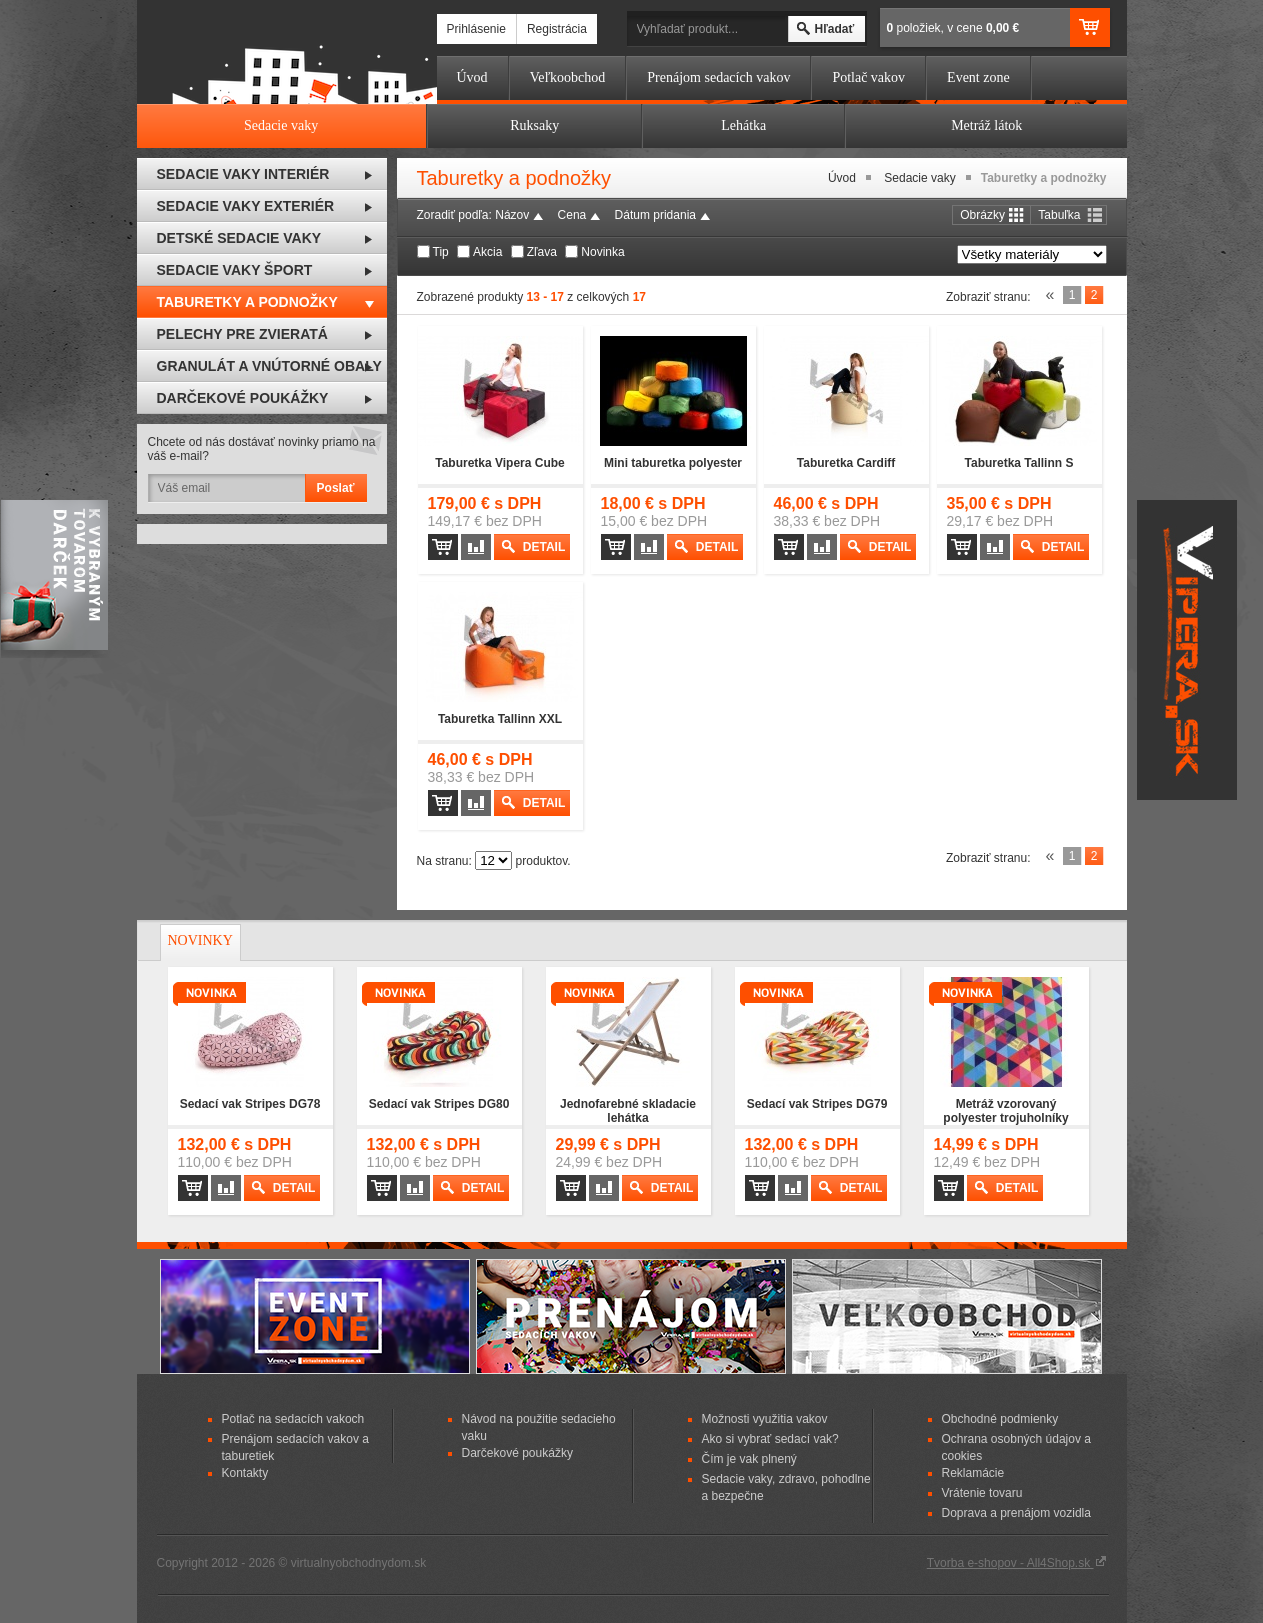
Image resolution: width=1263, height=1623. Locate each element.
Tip (441, 252)
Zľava (542, 252)
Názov (512, 215)
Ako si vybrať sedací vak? (770, 1439)
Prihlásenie (476, 29)
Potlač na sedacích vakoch (293, 1419)
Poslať (336, 488)
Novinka (602, 252)
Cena (572, 215)
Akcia (487, 252)
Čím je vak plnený (749, 1459)
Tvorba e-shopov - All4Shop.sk (1017, 1563)
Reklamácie (973, 1473)
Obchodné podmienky (1000, 1419)
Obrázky (982, 215)
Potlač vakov (868, 77)
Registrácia (557, 29)
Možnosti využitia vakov (765, 1419)
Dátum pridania (655, 215)
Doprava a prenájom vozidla (1016, 1513)
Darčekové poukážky (517, 1453)
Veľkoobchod (568, 77)
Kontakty (245, 1473)
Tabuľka (1059, 215)
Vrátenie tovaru (982, 1493)
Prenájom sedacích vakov (718, 77)
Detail (544, 547)
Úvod (472, 77)
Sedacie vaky (919, 178)
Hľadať (835, 29)
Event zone (978, 77)
